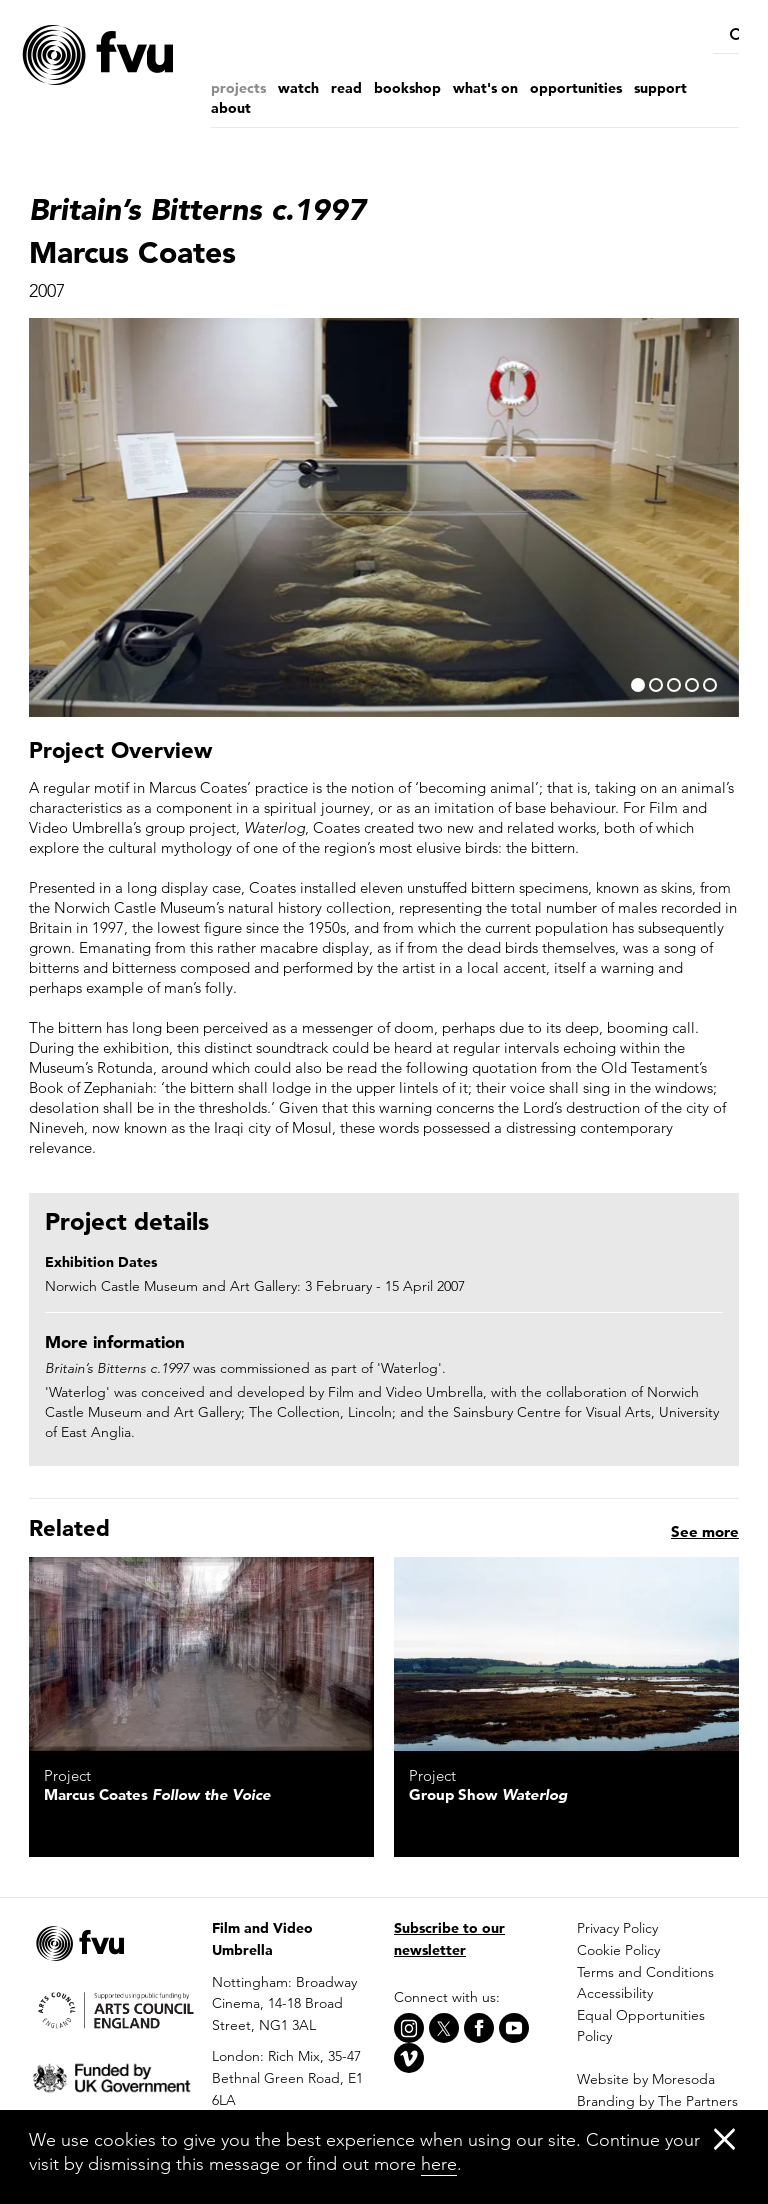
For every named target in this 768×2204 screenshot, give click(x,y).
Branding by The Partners (657, 2101)
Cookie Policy (618, 1950)
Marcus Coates (157, 1794)
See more (705, 1531)
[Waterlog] (566, 1654)
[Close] (724, 2138)
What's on (485, 88)
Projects (238, 88)
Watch (298, 88)
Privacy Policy (617, 1928)
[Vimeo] (409, 2058)
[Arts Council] (110, 2009)
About (231, 108)
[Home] (139, 55)
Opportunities (576, 88)
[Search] (730, 35)
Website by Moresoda (646, 2079)
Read (346, 88)
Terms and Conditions (645, 1972)
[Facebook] (479, 2028)
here (439, 2163)
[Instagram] (409, 2028)
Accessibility (615, 1993)
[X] (444, 2028)
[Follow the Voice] (201, 1654)
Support (660, 88)
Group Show (488, 1794)
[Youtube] (514, 2028)
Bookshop (407, 88)
